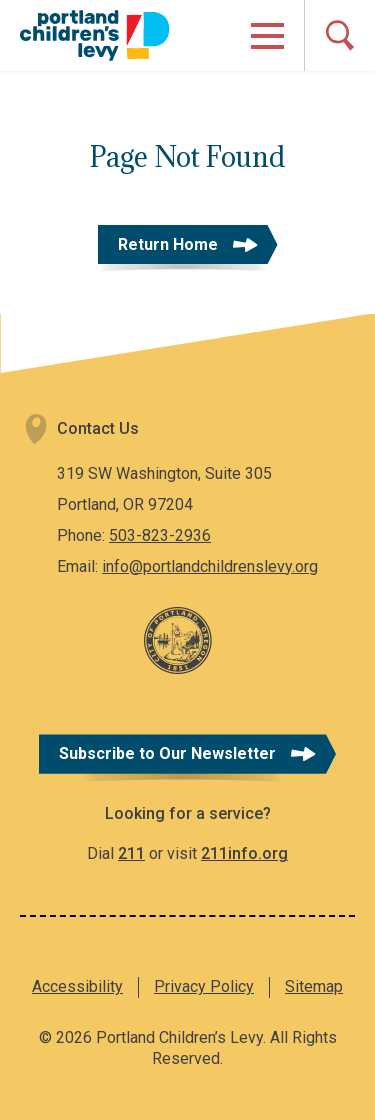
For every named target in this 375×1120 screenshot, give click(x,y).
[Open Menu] (267, 36)
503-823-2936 (160, 535)
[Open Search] (339, 35)
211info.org (244, 853)
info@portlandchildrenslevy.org (210, 566)
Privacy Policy (204, 986)
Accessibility (77, 986)
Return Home (168, 244)
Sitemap (314, 986)
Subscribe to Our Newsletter (167, 753)
